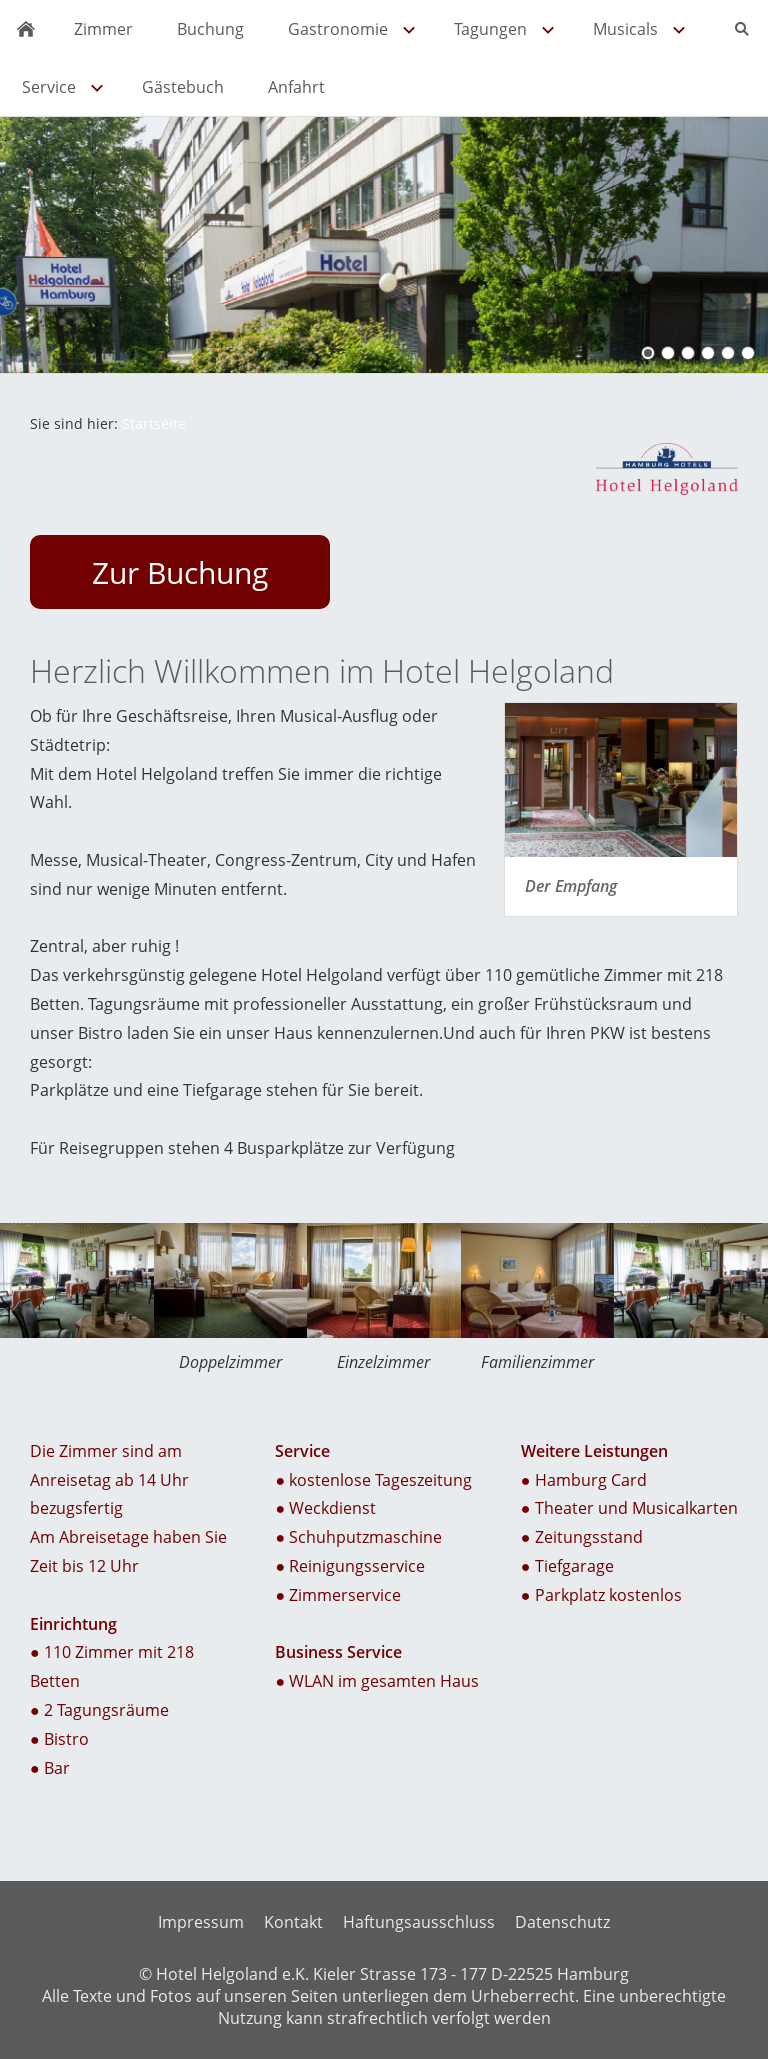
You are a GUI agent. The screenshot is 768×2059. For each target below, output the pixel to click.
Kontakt (293, 1922)
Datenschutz (562, 1922)
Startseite (154, 423)
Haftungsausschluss (419, 1922)
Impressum (201, 1922)
